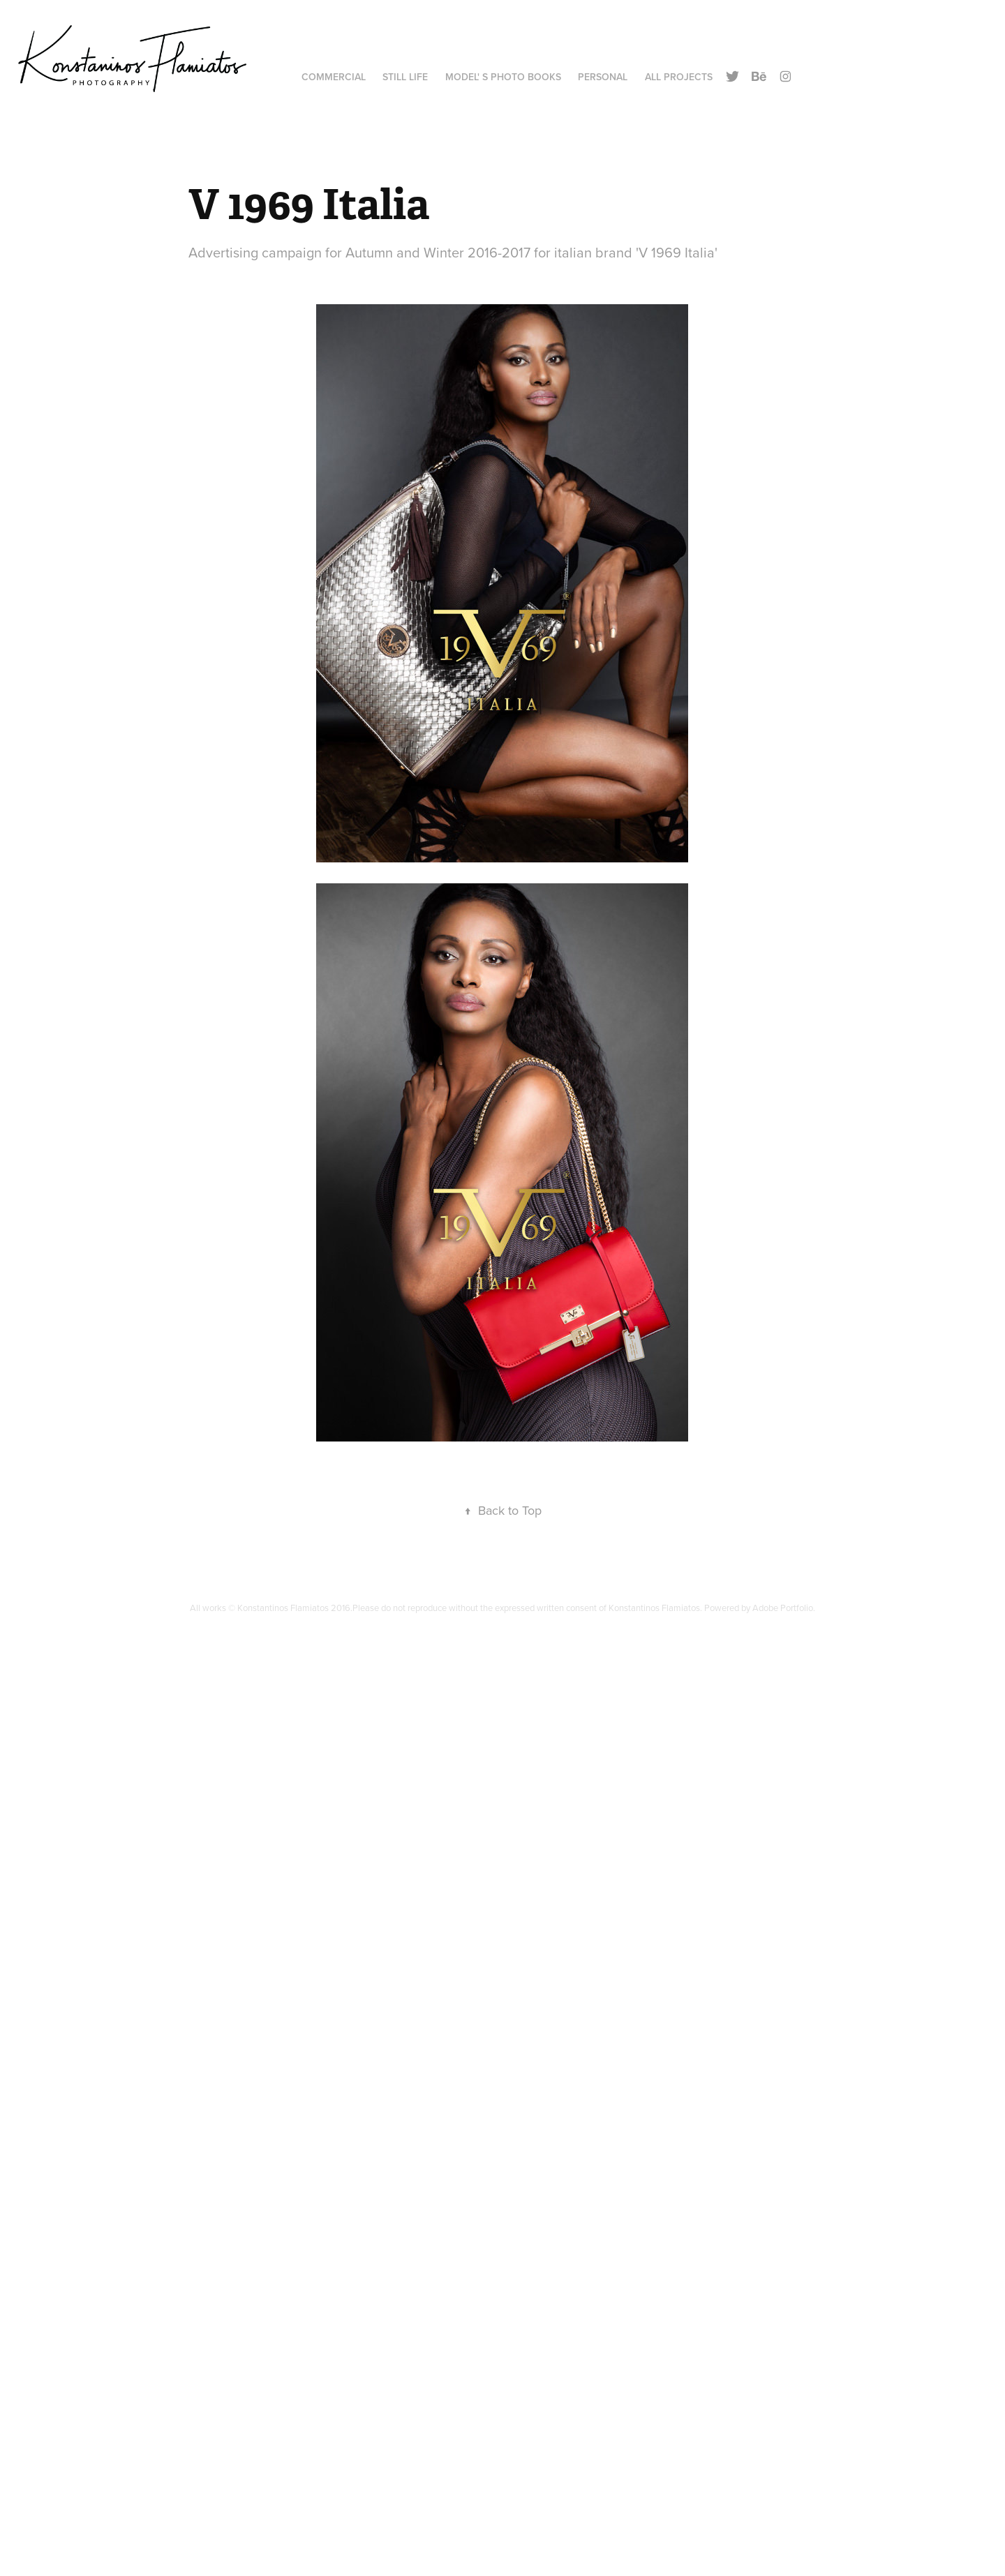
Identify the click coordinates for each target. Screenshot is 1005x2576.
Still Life (405, 77)
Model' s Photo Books (503, 77)
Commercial (334, 77)
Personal (602, 77)
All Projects (679, 77)
